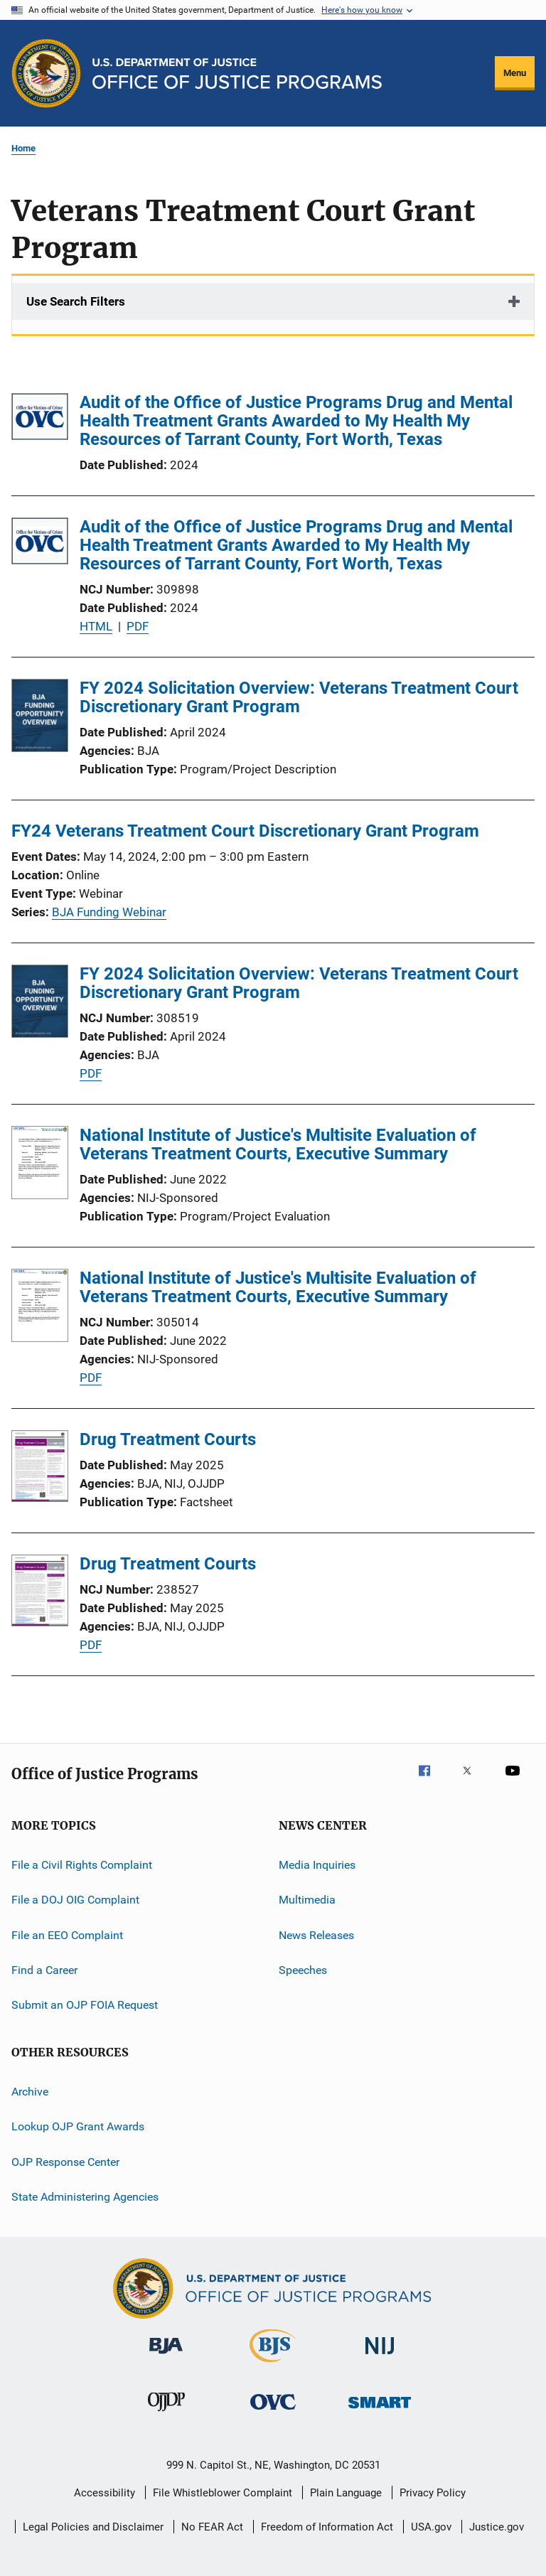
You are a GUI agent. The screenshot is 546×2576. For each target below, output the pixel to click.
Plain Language (346, 2492)
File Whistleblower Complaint (222, 2492)
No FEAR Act (212, 2527)
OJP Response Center (65, 2161)
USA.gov (431, 2527)
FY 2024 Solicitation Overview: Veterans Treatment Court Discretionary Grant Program (299, 697)
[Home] (237, 73)
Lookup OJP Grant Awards (77, 2126)
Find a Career (44, 1970)
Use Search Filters (75, 301)
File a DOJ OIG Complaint (75, 1899)
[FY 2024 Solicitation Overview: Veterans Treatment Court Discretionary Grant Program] (39, 718)
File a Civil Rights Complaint (81, 1865)
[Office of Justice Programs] (46, 73)
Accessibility (104, 2492)
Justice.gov (496, 2527)
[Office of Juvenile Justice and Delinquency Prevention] (166, 2414)
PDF (138, 626)
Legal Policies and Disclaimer (93, 2527)
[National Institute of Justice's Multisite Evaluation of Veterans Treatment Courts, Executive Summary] (39, 1165)
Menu (514, 73)
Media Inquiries (317, 1865)
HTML (96, 626)
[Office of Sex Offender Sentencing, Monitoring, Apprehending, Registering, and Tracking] (379, 2411)
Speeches (303, 1970)
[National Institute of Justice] (379, 2357)
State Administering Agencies (85, 2197)
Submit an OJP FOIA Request (84, 2005)
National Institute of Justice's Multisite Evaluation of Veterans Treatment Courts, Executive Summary (278, 1144)
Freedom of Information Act (327, 2527)
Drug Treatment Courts (168, 1439)
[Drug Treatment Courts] (39, 1468)
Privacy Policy (433, 2492)
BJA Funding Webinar (109, 912)
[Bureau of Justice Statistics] (273, 2365)
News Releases (316, 1935)
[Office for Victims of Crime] (273, 2412)
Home (23, 148)
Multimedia (307, 1899)
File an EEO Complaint (67, 1935)
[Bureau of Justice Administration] (166, 2356)
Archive (29, 2091)
